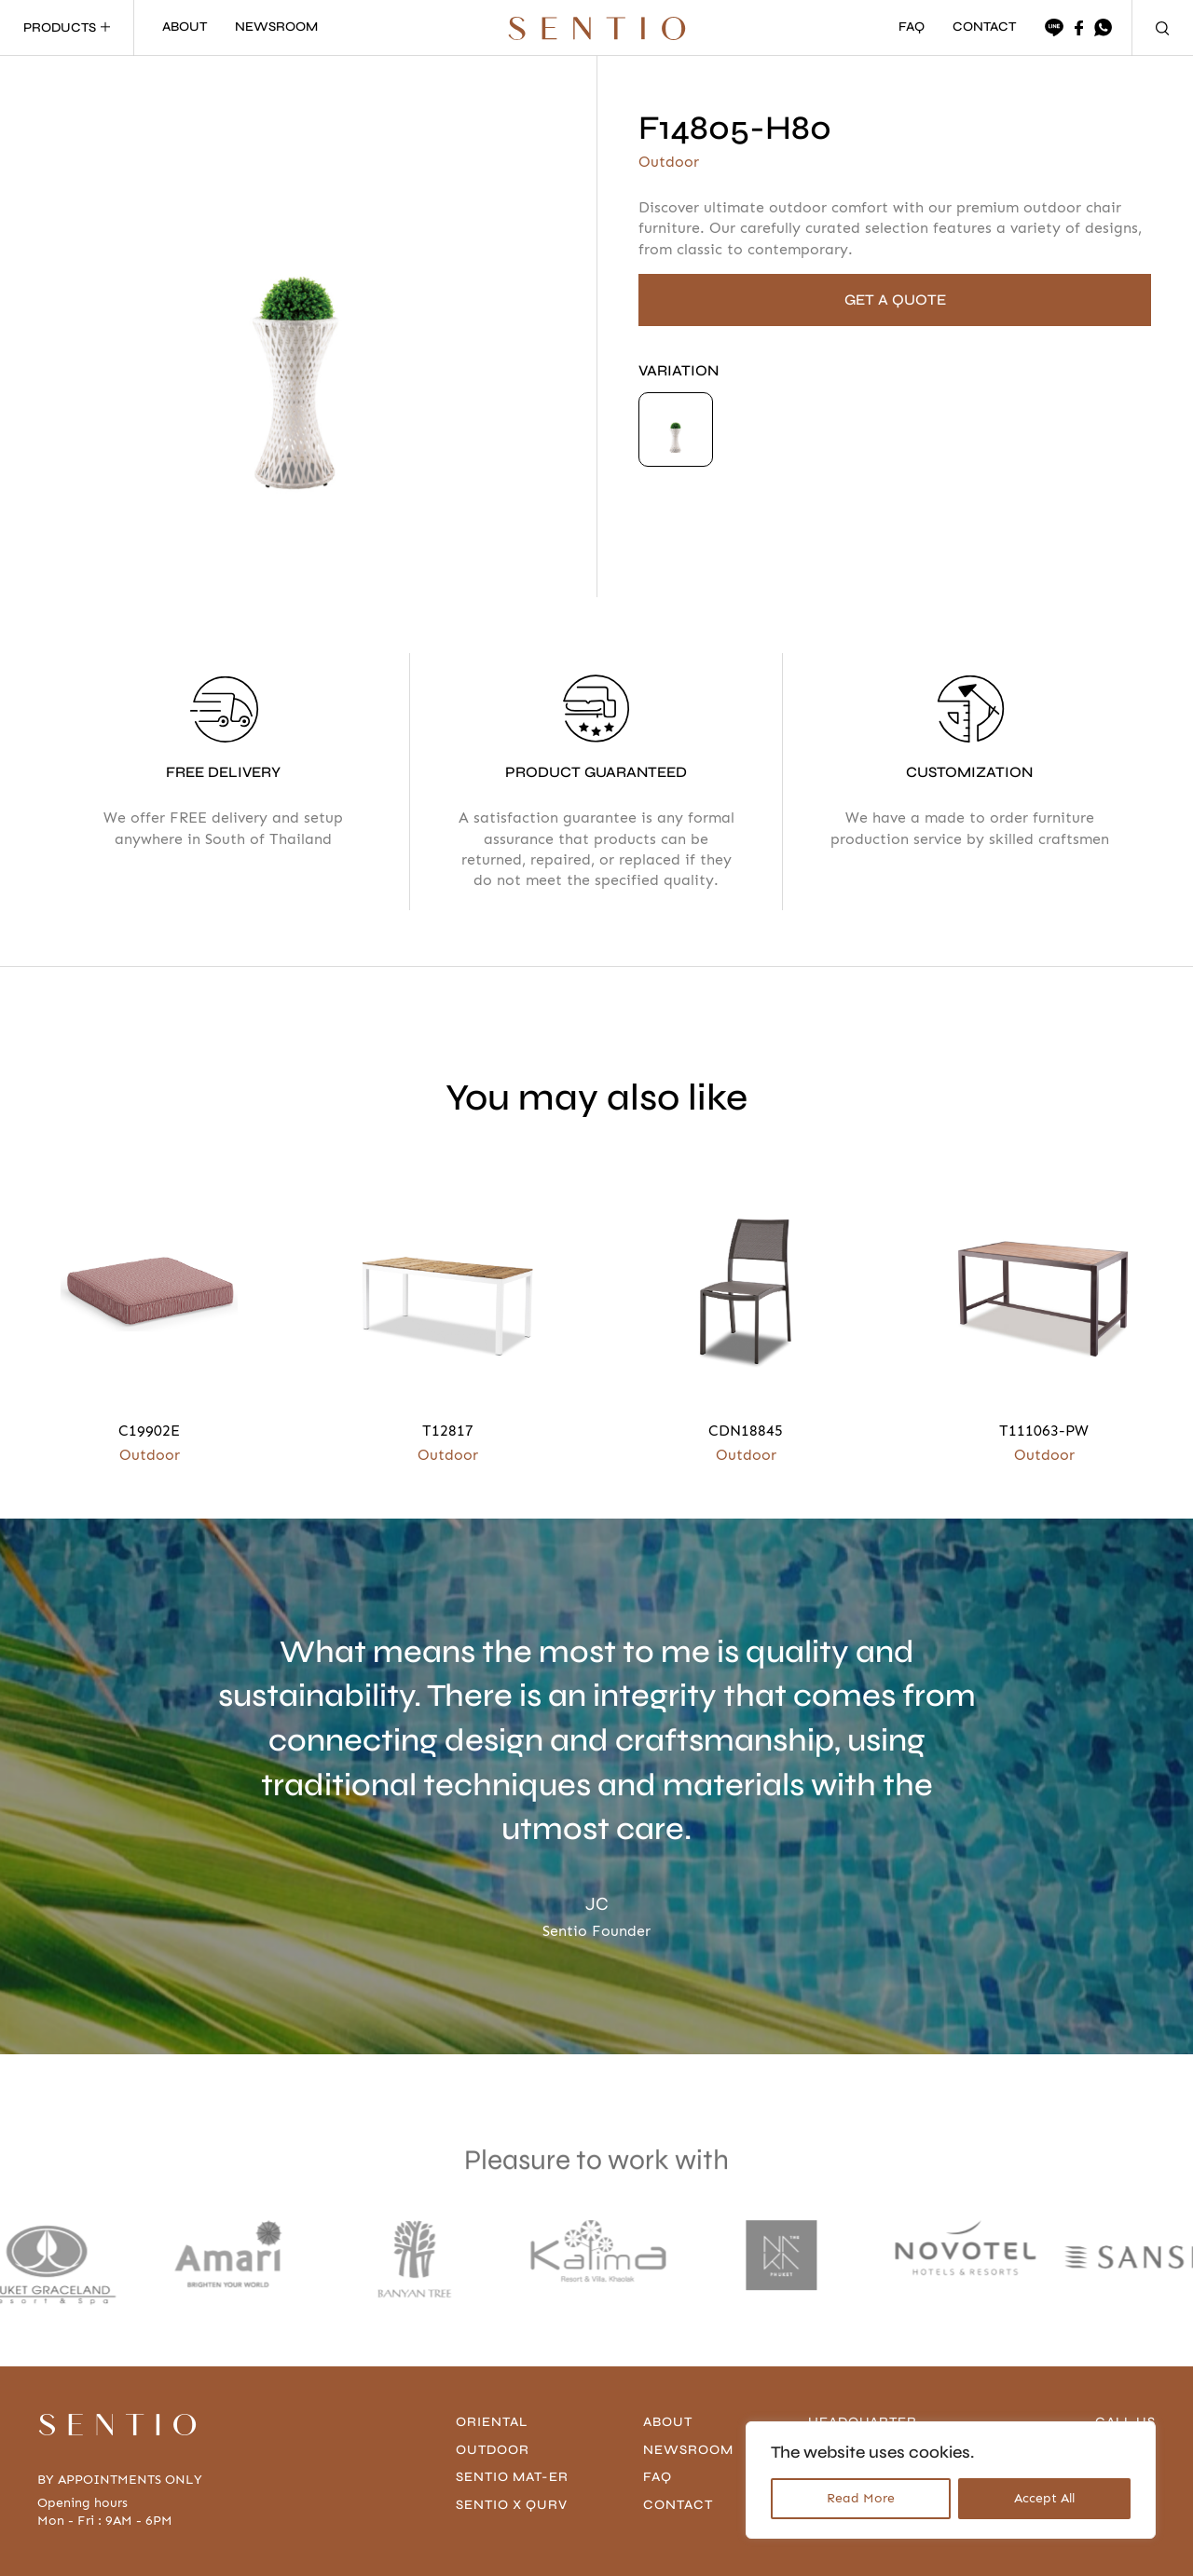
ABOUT (184, 27)
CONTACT (984, 27)
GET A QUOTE (895, 299)
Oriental (492, 2422)
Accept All (1044, 2498)
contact (678, 2505)
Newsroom (688, 2450)
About (667, 2422)
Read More (861, 2498)
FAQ (911, 27)
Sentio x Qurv (512, 2505)
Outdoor (492, 2450)
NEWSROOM (276, 27)
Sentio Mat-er (512, 2477)
